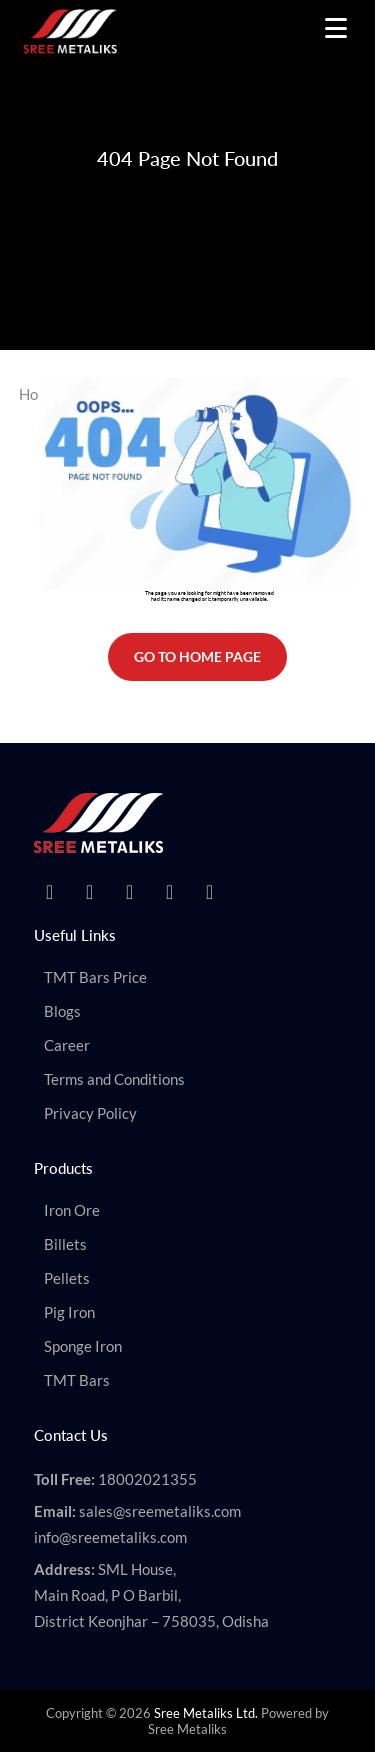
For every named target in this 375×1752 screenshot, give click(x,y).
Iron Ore (72, 1210)
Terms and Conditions (114, 1079)
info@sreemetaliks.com (110, 1537)
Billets (65, 1244)
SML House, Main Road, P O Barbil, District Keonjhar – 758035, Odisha (151, 1595)
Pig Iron (69, 1312)
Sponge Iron (83, 1346)
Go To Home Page (197, 656)
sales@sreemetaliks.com (160, 1511)
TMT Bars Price (95, 977)
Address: (64, 1569)
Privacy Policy (90, 1113)
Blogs (62, 1011)
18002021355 (147, 1479)
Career (67, 1045)
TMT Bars (77, 1380)
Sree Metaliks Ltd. (206, 1713)
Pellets (67, 1278)
